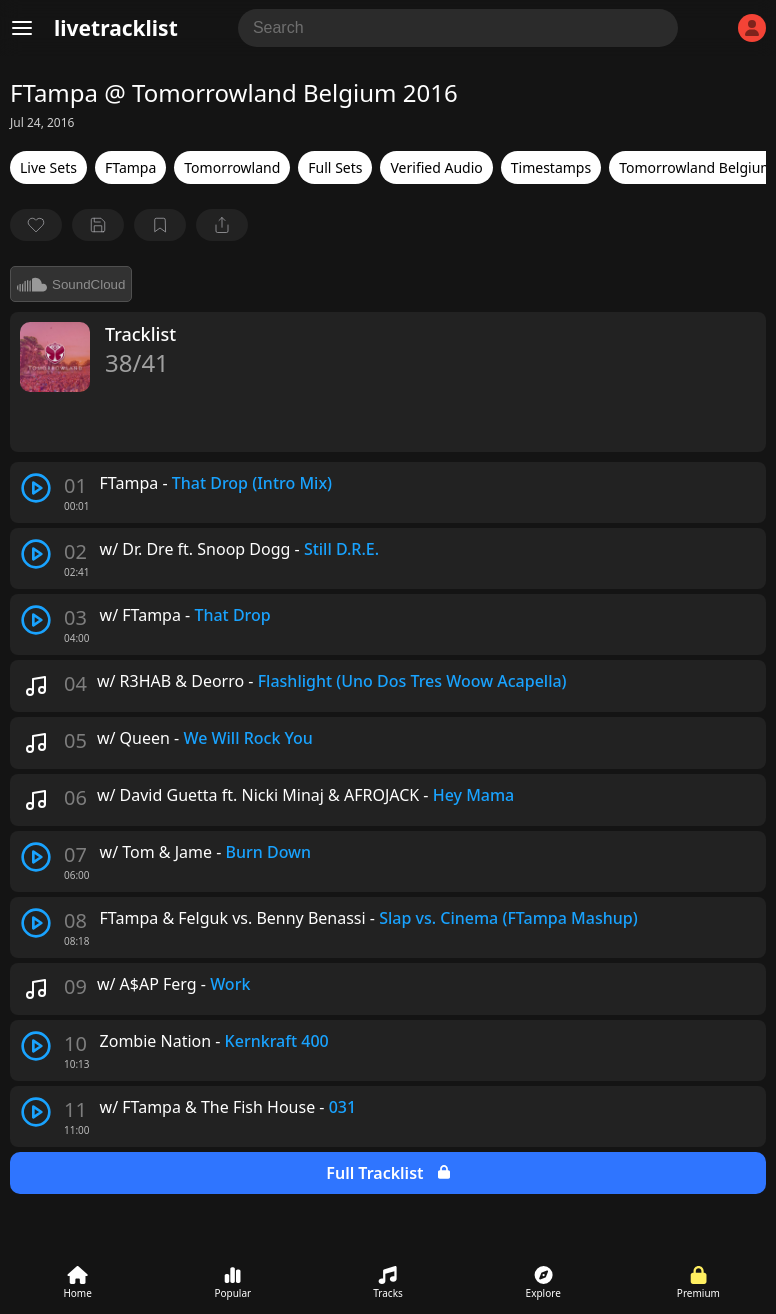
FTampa (130, 167)
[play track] (36, 488)
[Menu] (22, 28)
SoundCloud (71, 284)
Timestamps (551, 167)
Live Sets (48, 167)
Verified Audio (436, 167)
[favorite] (36, 225)
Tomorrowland (232, 167)
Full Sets (335, 167)
